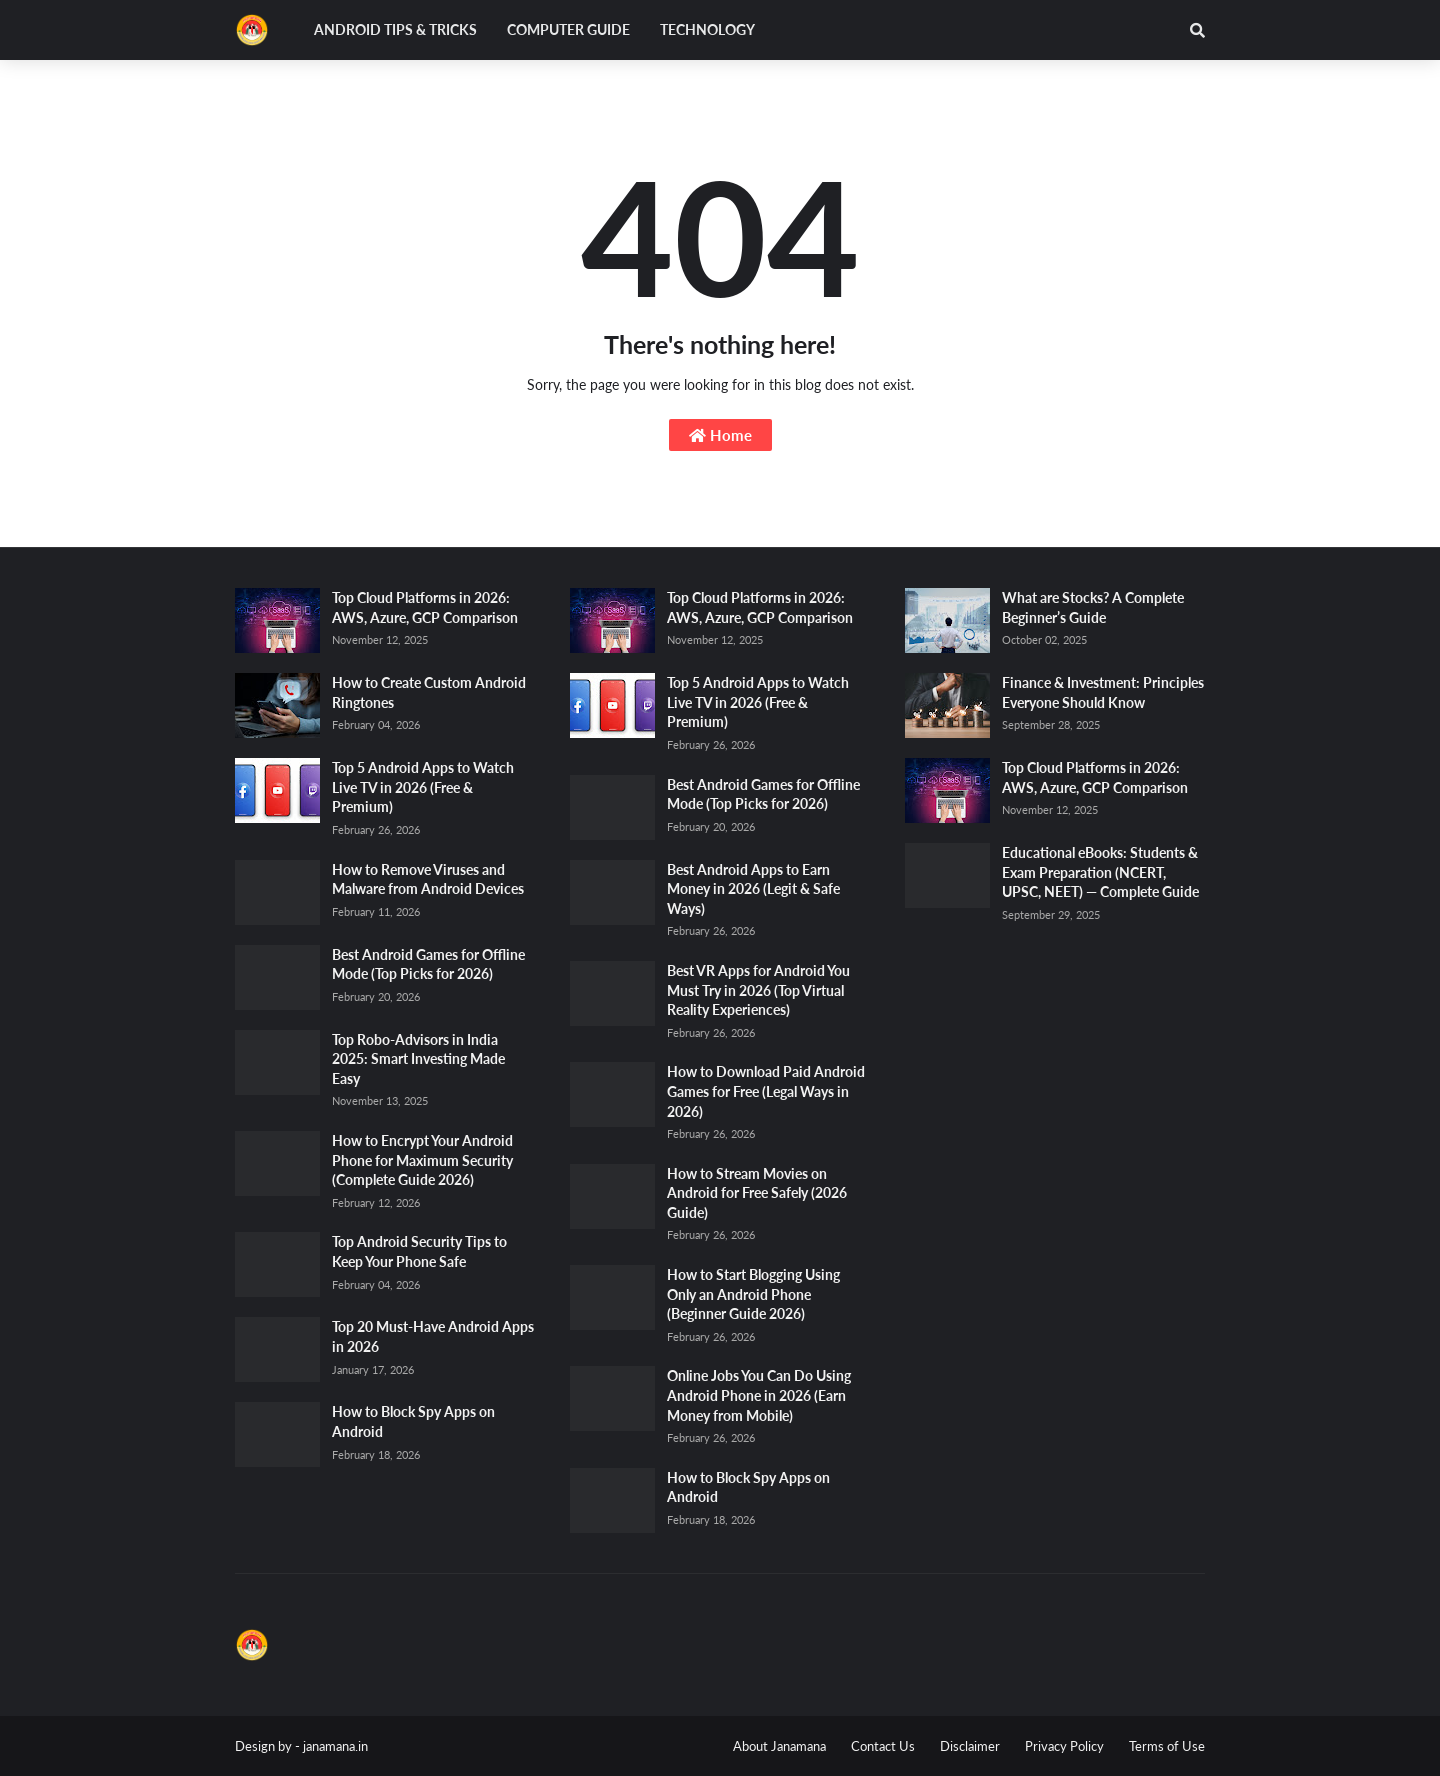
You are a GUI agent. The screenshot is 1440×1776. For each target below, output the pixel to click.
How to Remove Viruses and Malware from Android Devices (428, 879)
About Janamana (779, 1746)
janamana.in (335, 1746)
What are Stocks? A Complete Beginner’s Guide (1093, 607)
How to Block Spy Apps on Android (413, 1421)
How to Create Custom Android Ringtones (429, 692)
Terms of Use (1167, 1746)
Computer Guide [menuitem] (568, 29)
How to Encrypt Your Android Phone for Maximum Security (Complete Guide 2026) (422, 1160)
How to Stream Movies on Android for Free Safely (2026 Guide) (757, 1193)
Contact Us (883, 1746)
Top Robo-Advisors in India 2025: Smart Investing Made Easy (418, 1059)
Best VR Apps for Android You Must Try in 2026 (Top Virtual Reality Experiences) (758, 990)
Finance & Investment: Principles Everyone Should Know (1103, 692)
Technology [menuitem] (707, 29)
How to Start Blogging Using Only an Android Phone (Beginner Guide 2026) (753, 1294)
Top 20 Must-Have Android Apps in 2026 (433, 1336)
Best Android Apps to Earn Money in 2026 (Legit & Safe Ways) (753, 889)
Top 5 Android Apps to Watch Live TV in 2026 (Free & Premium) (423, 787)
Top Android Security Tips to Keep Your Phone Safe (419, 1251)
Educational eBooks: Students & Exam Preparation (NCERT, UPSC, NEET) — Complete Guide (1100, 872)
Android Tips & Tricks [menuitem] (395, 29)
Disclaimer (970, 1746)
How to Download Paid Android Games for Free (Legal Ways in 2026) (766, 1091)
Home (720, 435)
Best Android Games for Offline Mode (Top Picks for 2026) (428, 964)
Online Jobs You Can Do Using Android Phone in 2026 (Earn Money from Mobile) (759, 1395)
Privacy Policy (1064, 1746)
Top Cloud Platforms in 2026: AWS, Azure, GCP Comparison (425, 607)
